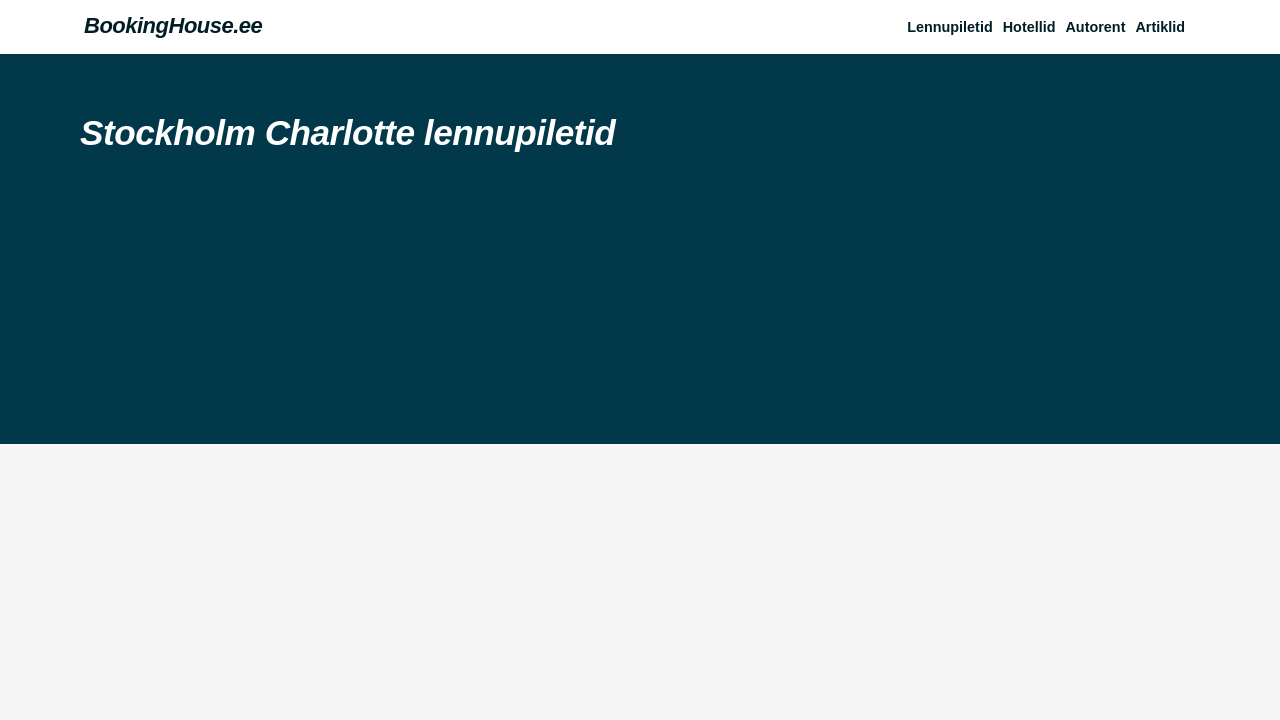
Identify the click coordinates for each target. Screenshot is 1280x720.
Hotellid (1029, 27)
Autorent (1095, 27)
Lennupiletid (950, 27)
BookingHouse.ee (173, 25)
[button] (1165, 27)
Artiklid (1160, 27)
